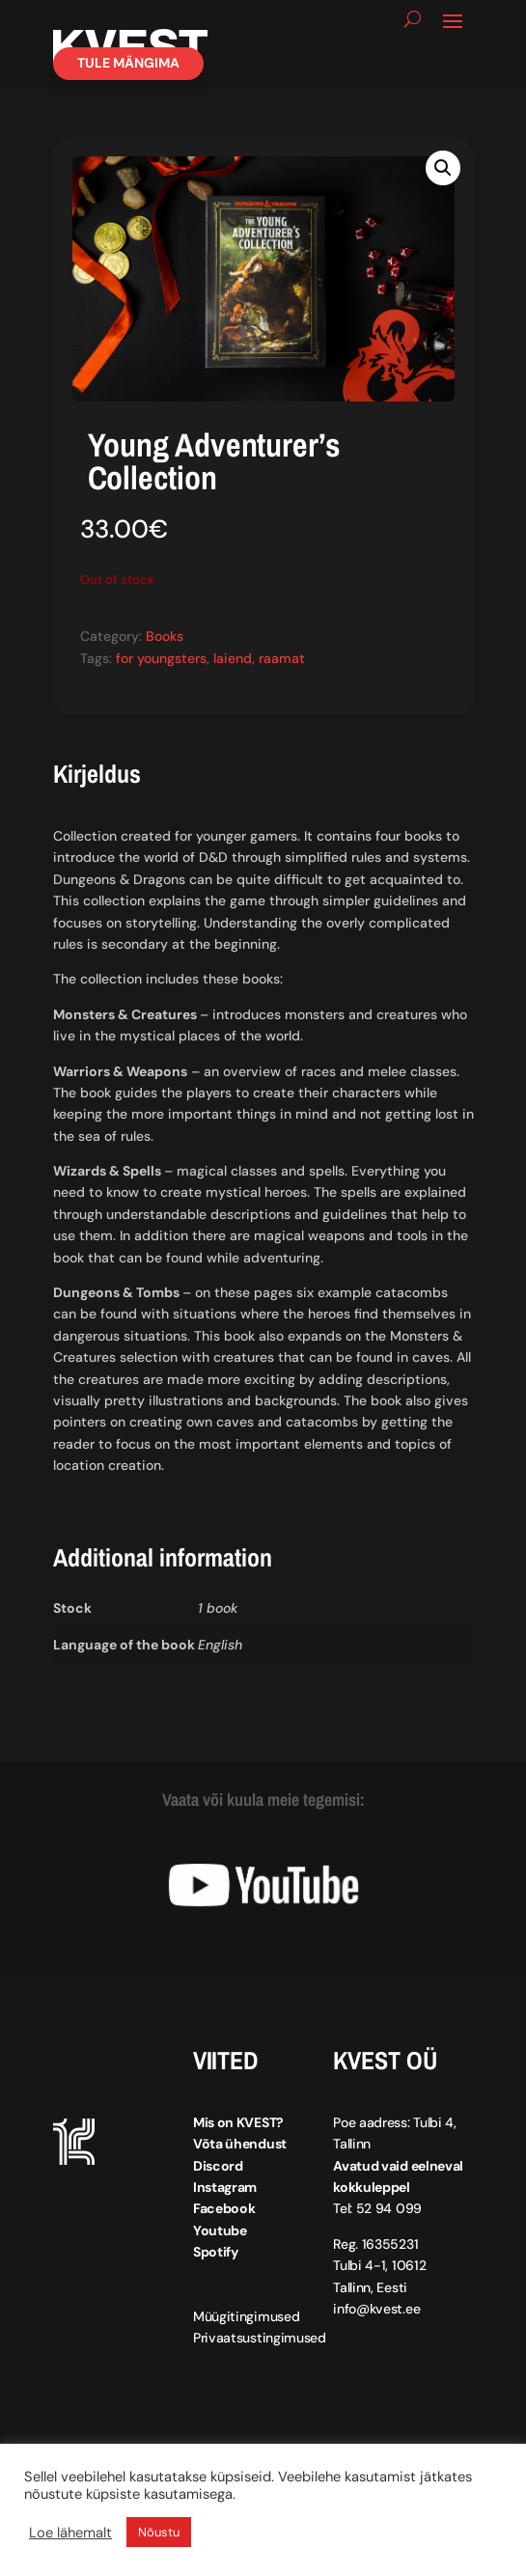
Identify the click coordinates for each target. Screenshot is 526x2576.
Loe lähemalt (70, 2532)
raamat (282, 658)
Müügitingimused (246, 2316)
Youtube (220, 2230)
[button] (443, 168)
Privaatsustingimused (259, 2337)
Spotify (215, 2251)
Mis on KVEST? (238, 2122)
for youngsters (161, 658)
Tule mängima (128, 62)
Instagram (225, 2187)
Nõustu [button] (159, 2532)
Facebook (224, 2208)
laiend (232, 658)
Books (164, 636)
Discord (218, 2165)
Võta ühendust (240, 2143)
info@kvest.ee (376, 2308)
